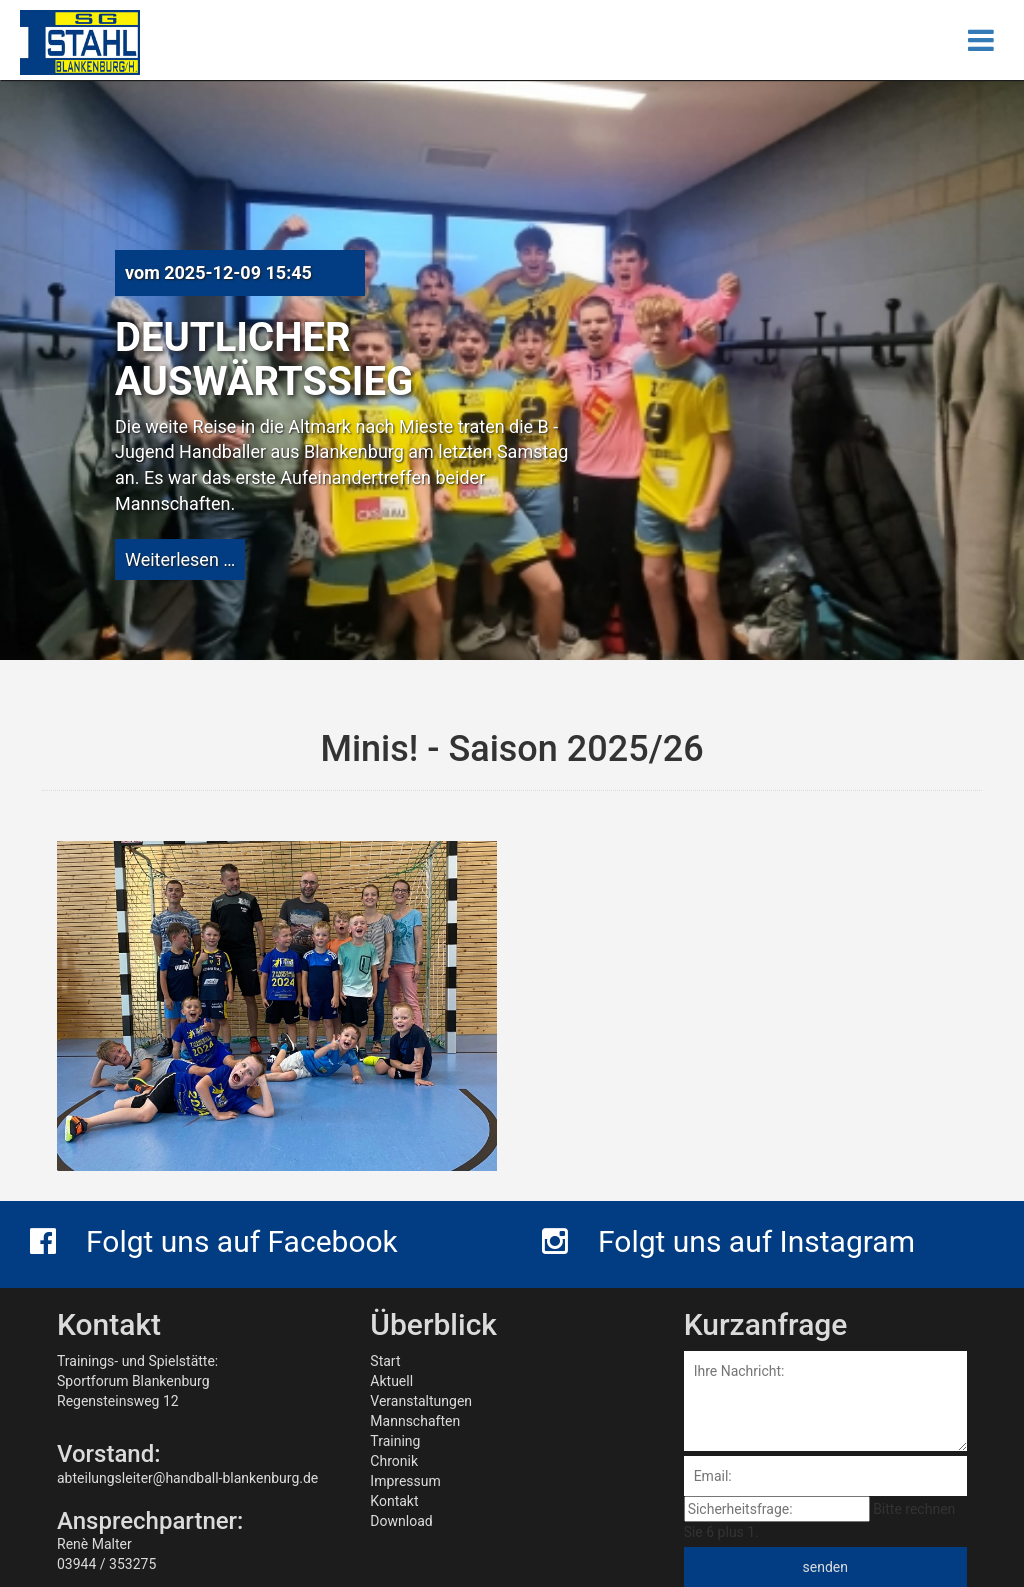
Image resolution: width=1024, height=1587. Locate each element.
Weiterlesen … (180, 559)
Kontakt (394, 1501)
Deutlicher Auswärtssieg (264, 359)
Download (401, 1521)
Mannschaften (415, 1421)
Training (395, 1441)
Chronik (394, 1461)
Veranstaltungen (421, 1401)
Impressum (405, 1481)
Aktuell (391, 1381)
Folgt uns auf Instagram (728, 1241)
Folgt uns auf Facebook (214, 1241)
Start (385, 1361)
